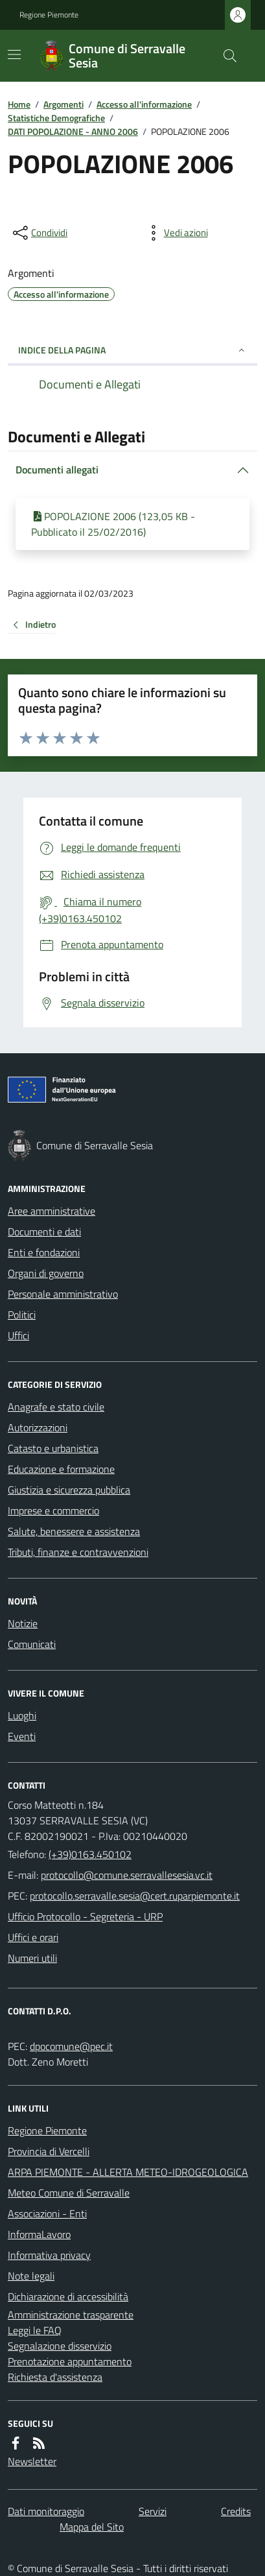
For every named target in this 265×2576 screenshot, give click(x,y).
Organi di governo (46, 1273)
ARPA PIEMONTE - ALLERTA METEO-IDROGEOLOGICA (128, 2172)
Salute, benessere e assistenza (74, 1531)
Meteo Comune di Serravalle (69, 2192)
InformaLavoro (39, 2234)
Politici (22, 1314)
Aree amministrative (51, 1211)
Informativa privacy (49, 2255)
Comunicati (32, 1644)
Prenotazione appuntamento (70, 2361)
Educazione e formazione (61, 1469)
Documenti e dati (44, 1231)
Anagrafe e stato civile (56, 1406)
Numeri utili (32, 1958)
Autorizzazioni (37, 1427)
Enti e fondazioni (44, 1252)
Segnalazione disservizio (59, 2346)
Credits (236, 2511)
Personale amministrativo (63, 1294)
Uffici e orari (33, 1937)
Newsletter (32, 2461)
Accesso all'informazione (144, 104)
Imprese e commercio (53, 1510)
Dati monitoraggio (46, 2511)
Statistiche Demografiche (56, 118)
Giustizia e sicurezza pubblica (69, 1489)
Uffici (18, 1335)
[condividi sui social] (39, 232)
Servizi (153, 2511)
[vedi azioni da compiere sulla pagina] (176, 232)
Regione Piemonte (48, 15)
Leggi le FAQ (35, 2330)
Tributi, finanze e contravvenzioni (78, 1552)
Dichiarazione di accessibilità (68, 2296)
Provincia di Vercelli (48, 2151)
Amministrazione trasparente (70, 2314)
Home (19, 104)
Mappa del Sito (92, 2526)
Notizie (23, 1623)
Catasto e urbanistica (53, 1448)
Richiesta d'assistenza (55, 2377)
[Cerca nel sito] (225, 55)
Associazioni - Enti (47, 2213)
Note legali (31, 2276)
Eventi (22, 1736)
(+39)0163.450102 (90, 1854)
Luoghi (22, 1715)
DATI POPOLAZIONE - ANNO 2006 (73, 131)
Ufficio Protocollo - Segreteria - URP (85, 1916)
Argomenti (63, 104)
